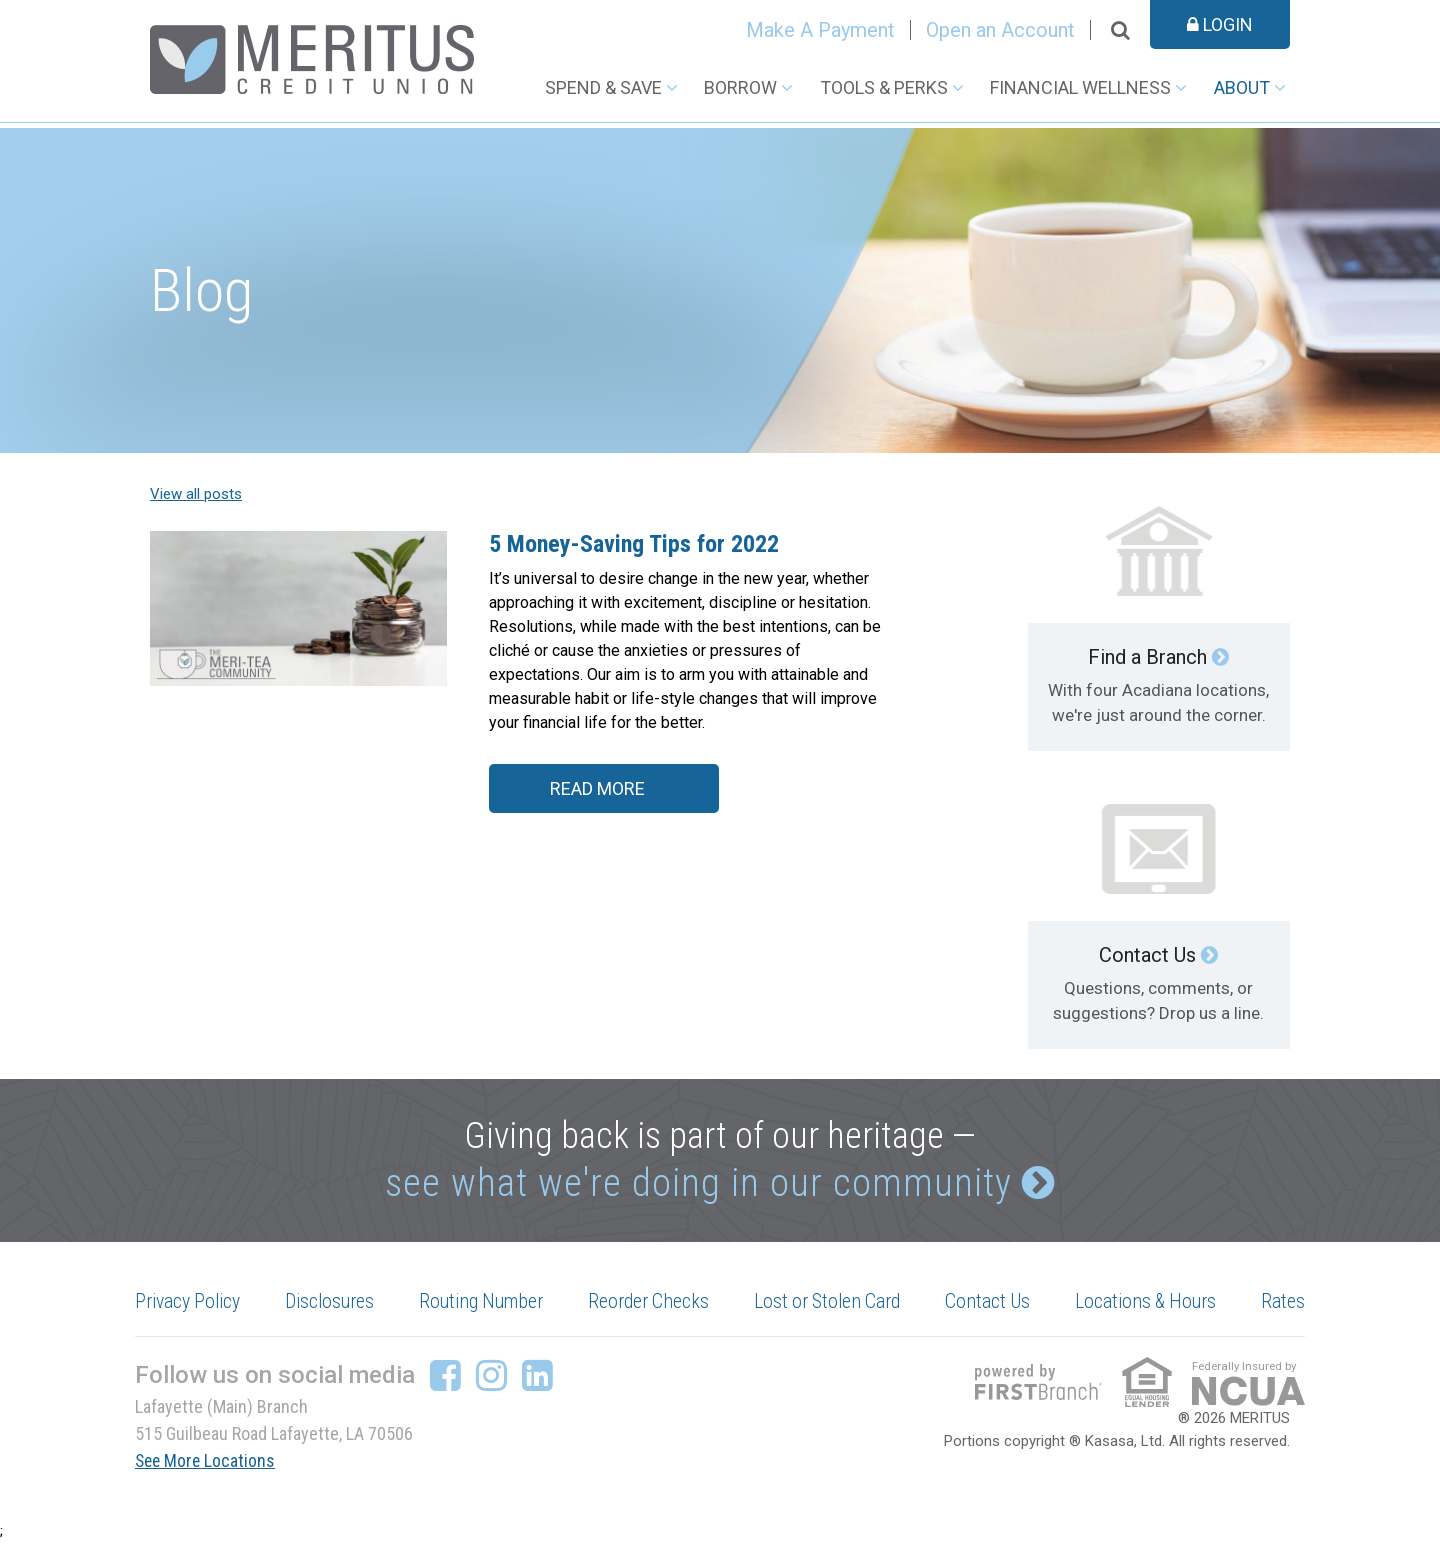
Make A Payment (820, 30)
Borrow (740, 87)
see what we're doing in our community (697, 1184)
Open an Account (1000, 30)
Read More (596, 789)
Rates (1283, 1305)
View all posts (196, 494)
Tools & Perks (884, 87)
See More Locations (207, 1464)
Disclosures (332, 1305)
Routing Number (484, 1305)
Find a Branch (1147, 657)
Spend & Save (603, 87)
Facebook (445, 1379)
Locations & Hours (1146, 1305)
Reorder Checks (652, 1305)
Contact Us (1147, 955)
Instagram (491, 1379)
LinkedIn (537, 1379)
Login (1220, 24)
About (1242, 87)
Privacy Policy (190, 1305)
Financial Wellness (1080, 87)
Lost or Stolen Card (830, 1305)
